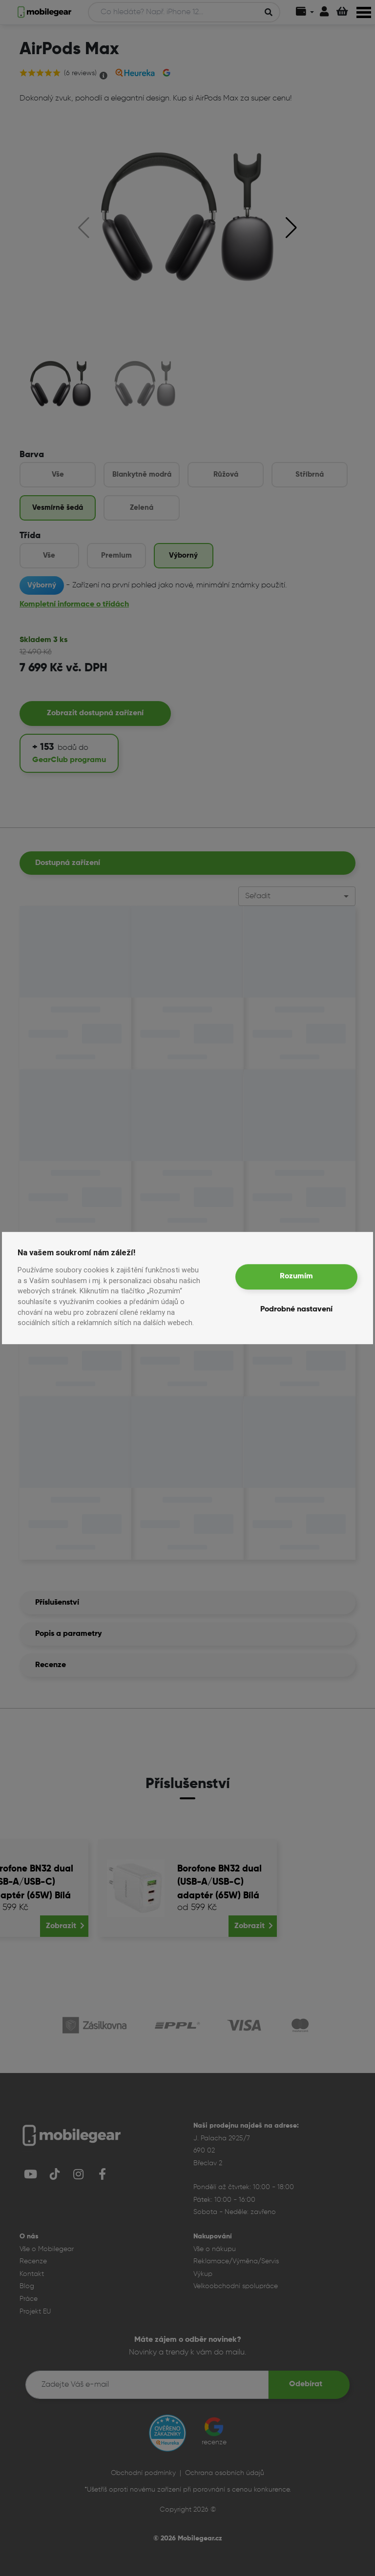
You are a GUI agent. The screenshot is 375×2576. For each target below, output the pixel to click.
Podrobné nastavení (296, 1310)
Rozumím (296, 1277)
